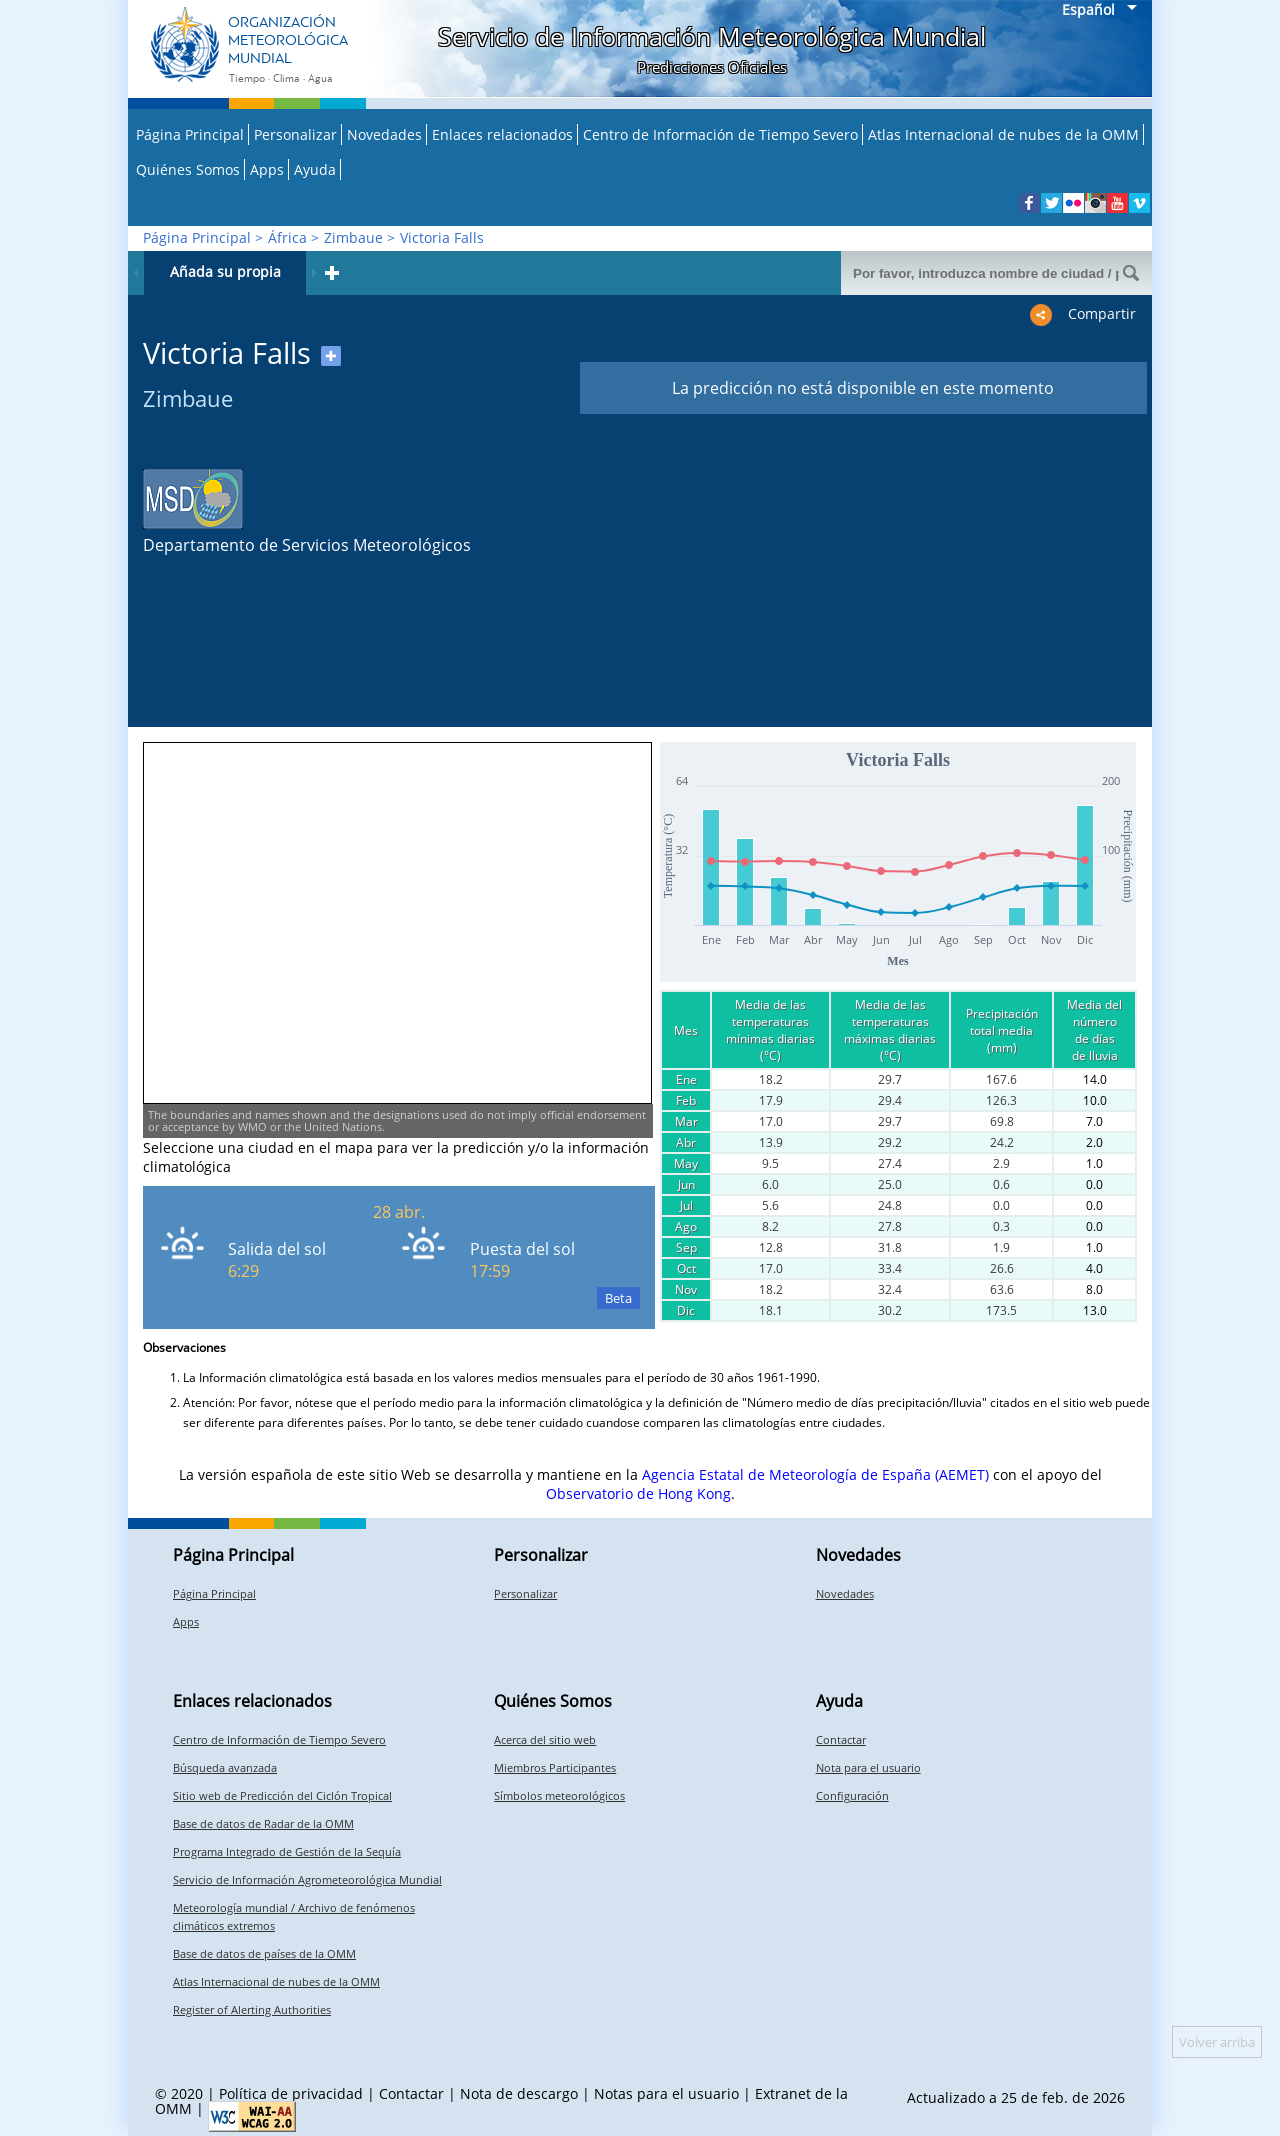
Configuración (852, 1795)
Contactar (841, 1739)
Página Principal (190, 134)
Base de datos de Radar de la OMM (263, 1823)
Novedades (384, 134)
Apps (267, 169)
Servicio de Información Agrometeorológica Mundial (307, 1879)
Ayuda (315, 169)
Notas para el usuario (666, 2093)
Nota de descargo (519, 2093)
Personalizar (295, 134)
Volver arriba (1217, 2042)
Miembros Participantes (555, 1767)
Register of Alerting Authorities (252, 2009)
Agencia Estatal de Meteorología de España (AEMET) (815, 1474)
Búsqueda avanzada (225, 1767)
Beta (618, 1298)
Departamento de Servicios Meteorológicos (307, 545)
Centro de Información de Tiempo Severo (720, 134)
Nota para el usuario (868, 1767)
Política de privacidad (291, 2093)
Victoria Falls (442, 237)
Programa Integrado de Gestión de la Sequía (287, 1851)
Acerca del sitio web (545, 1739)
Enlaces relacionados (502, 134)
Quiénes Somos (188, 169)
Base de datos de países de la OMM (264, 1953)
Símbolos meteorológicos (559, 1795)
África (287, 237)
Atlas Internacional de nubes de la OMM (1003, 134)
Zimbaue (353, 237)
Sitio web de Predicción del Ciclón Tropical (282, 1795)
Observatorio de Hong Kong (638, 1493)
